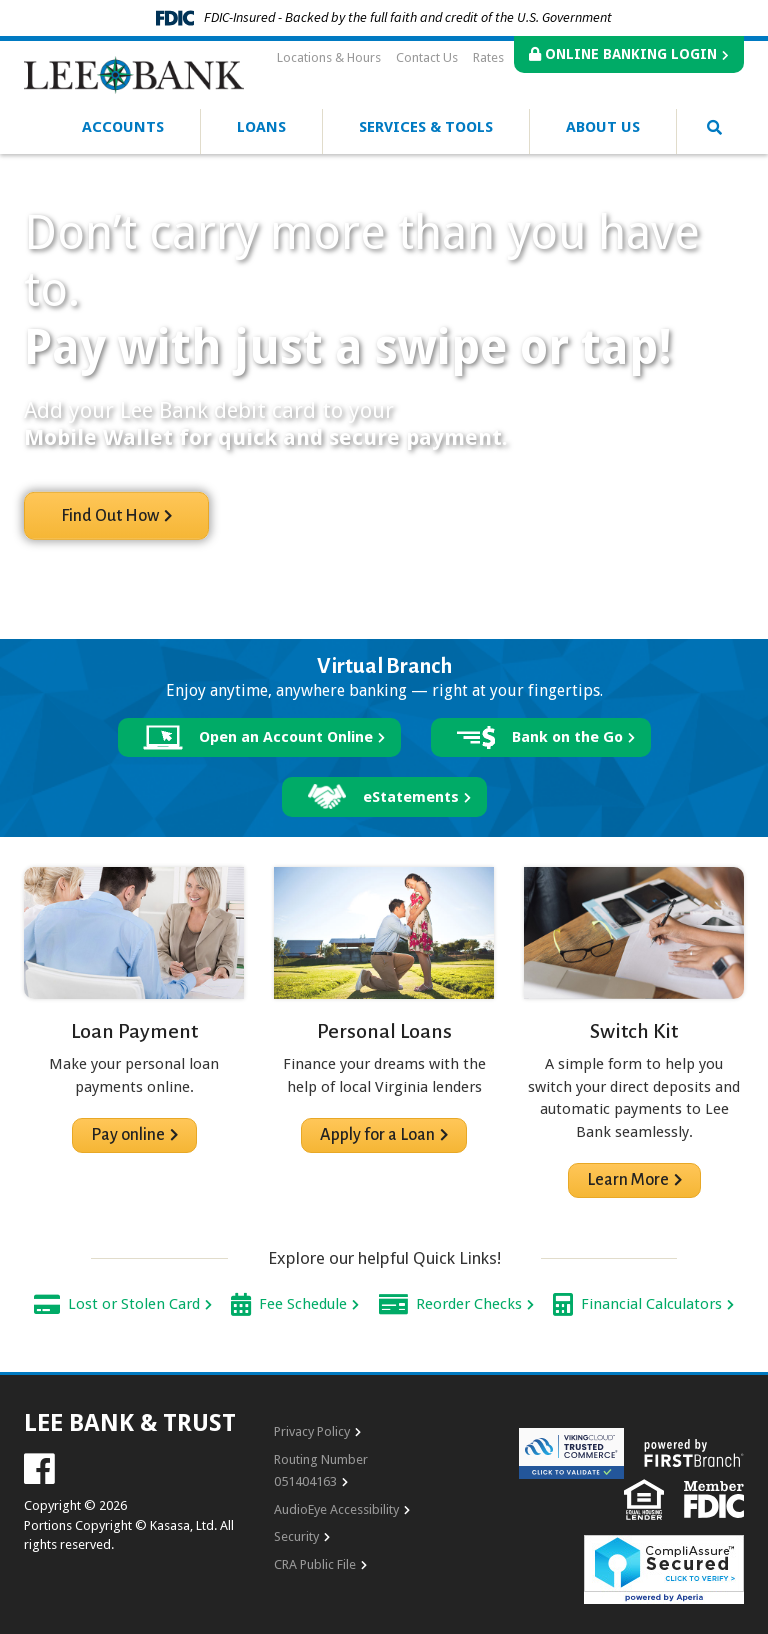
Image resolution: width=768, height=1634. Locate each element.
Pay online (128, 1135)
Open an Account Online (286, 737)
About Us (603, 127)
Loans (261, 127)
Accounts (123, 127)
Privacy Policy (312, 1431)
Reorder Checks (469, 1304)
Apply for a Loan (377, 1135)
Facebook (39, 1468)
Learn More (628, 1180)
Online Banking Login (623, 54)
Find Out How (110, 515)
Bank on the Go (567, 737)
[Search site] (714, 128)
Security (296, 1536)
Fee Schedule (303, 1304)
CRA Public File (315, 1564)
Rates (488, 57)
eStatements (411, 797)
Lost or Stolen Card (134, 1304)
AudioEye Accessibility (336, 1509)
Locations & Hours (329, 57)
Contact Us (427, 57)
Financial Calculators (651, 1304)
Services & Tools (426, 127)
